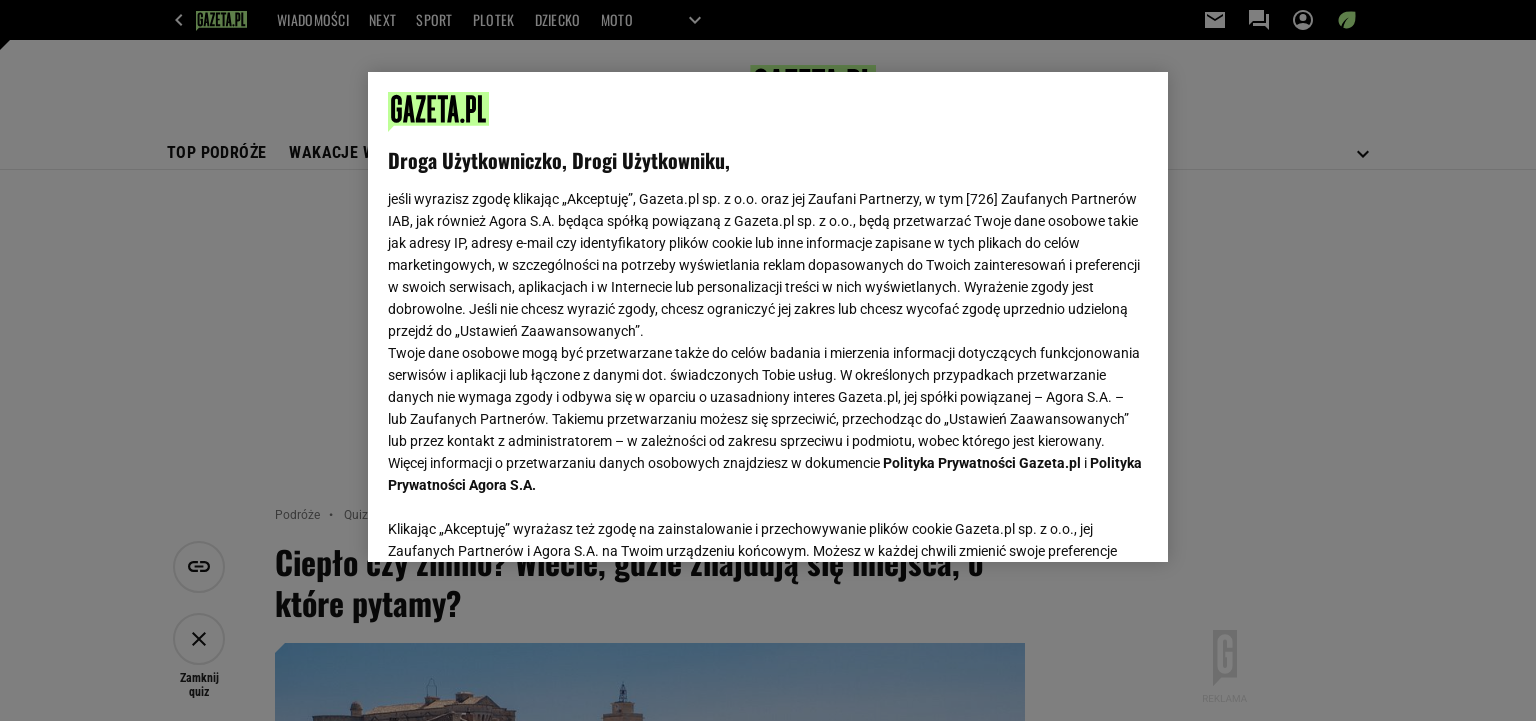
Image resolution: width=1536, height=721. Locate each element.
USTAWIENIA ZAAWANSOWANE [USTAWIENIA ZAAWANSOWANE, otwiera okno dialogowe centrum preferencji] (518, 522)
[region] (768, 317)
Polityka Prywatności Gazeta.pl (982, 463)
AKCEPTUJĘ (1080, 523)
